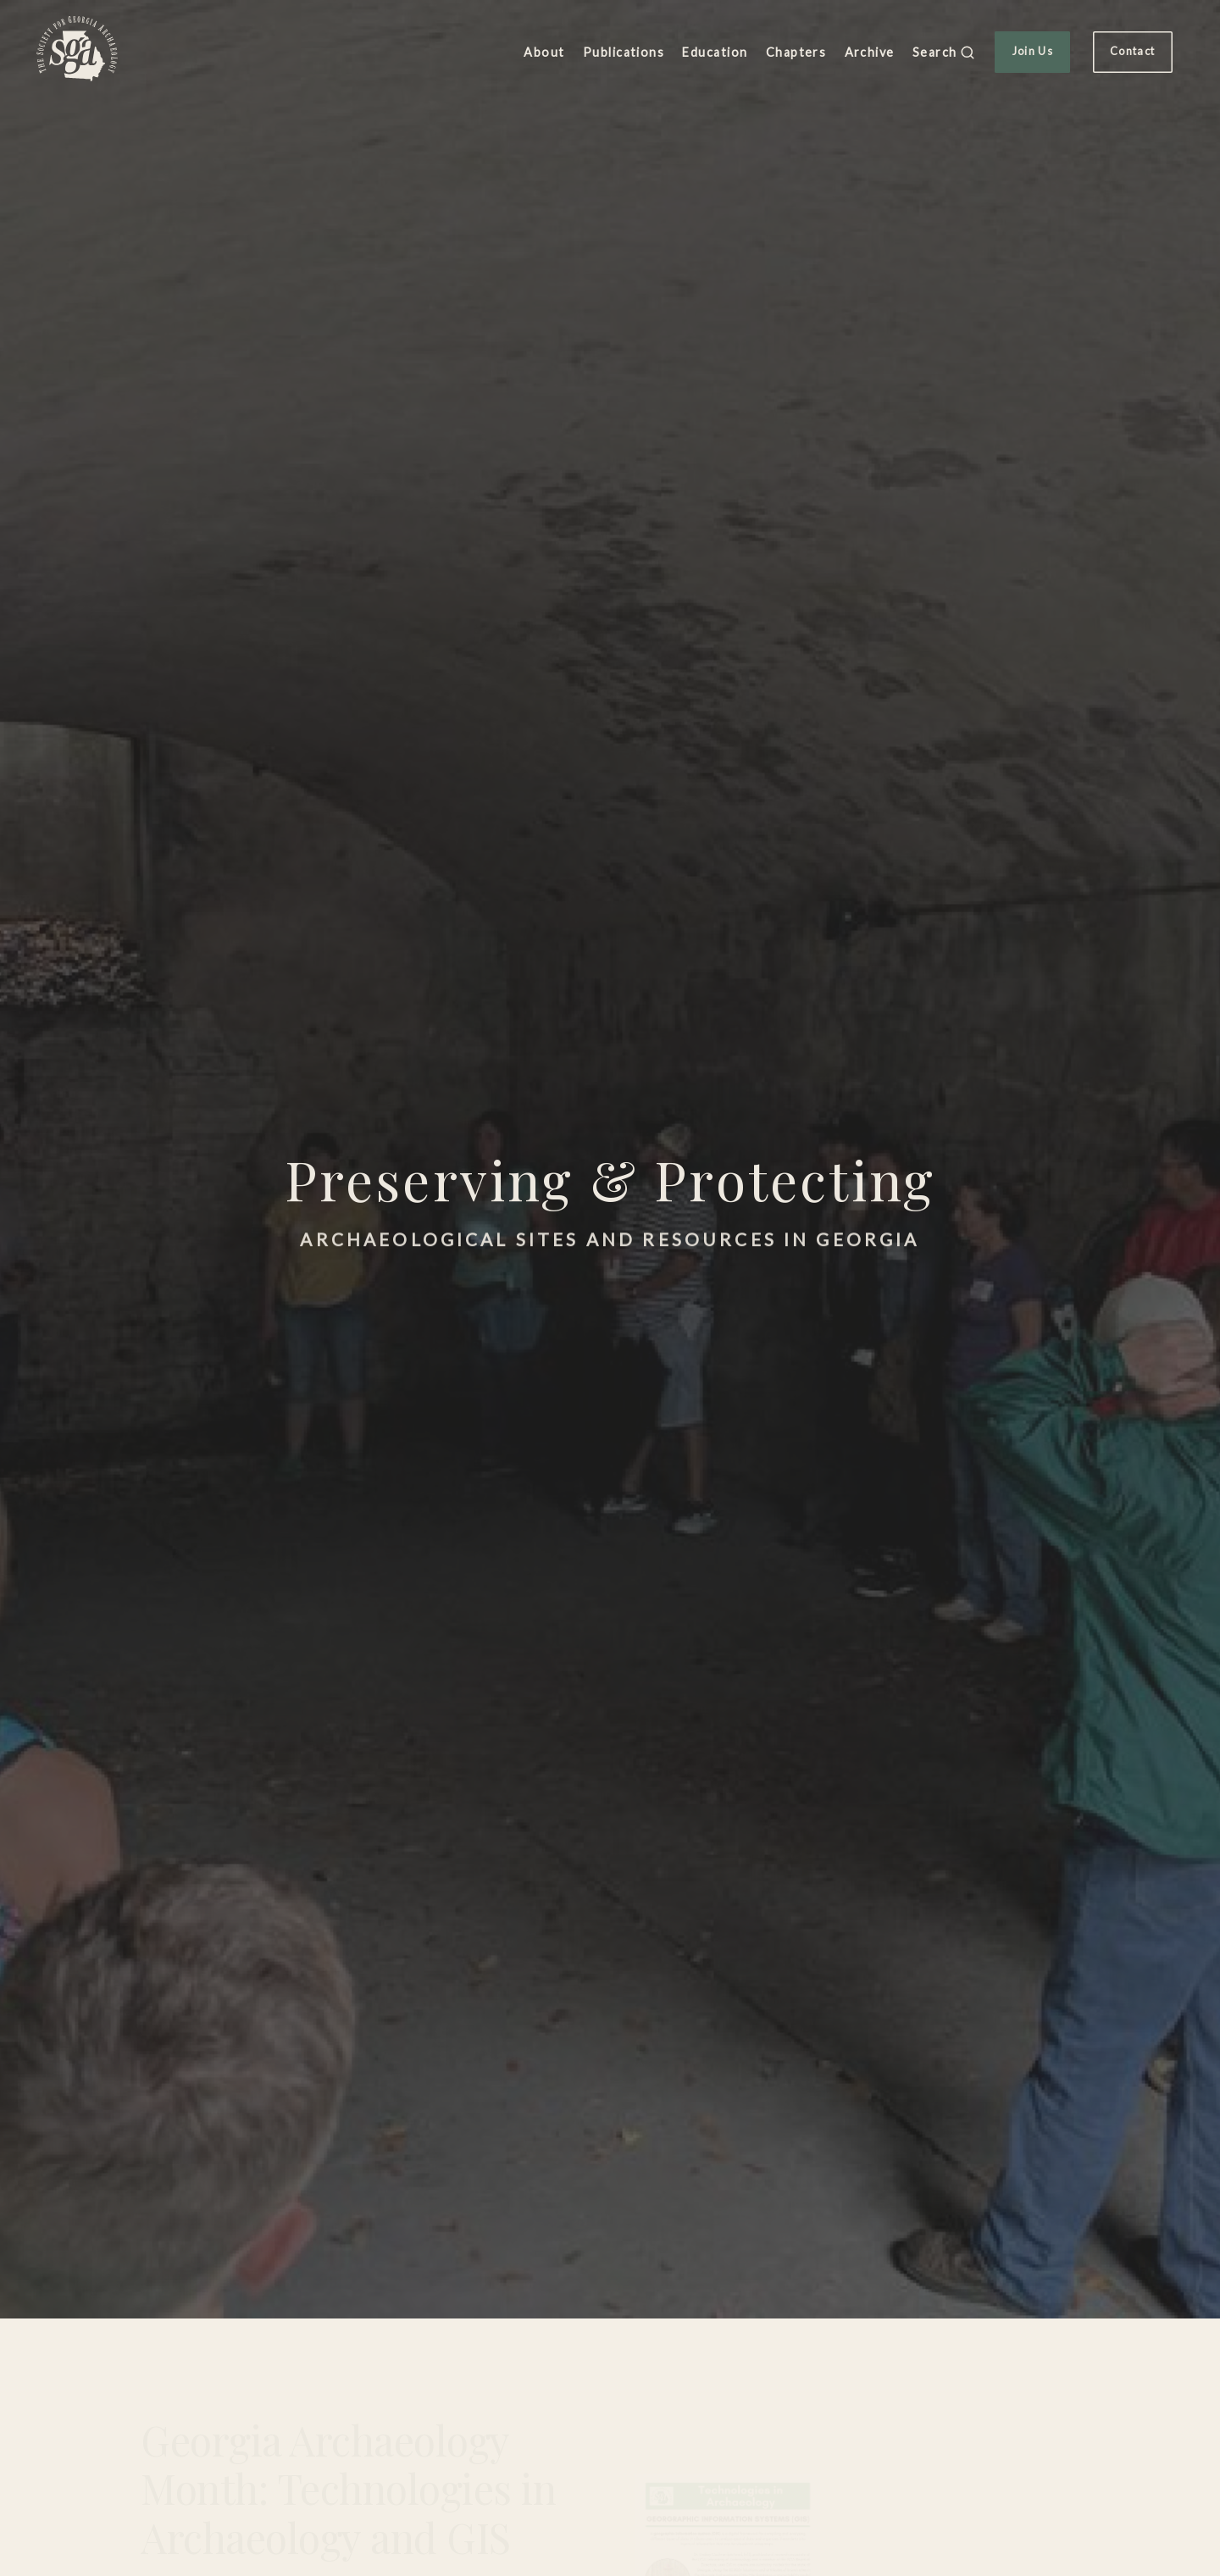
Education (714, 52)
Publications (623, 52)
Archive (870, 52)
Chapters (796, 52)
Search (943, 52)
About (544, 52)
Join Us (1032, 51)
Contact (1132, 51)
